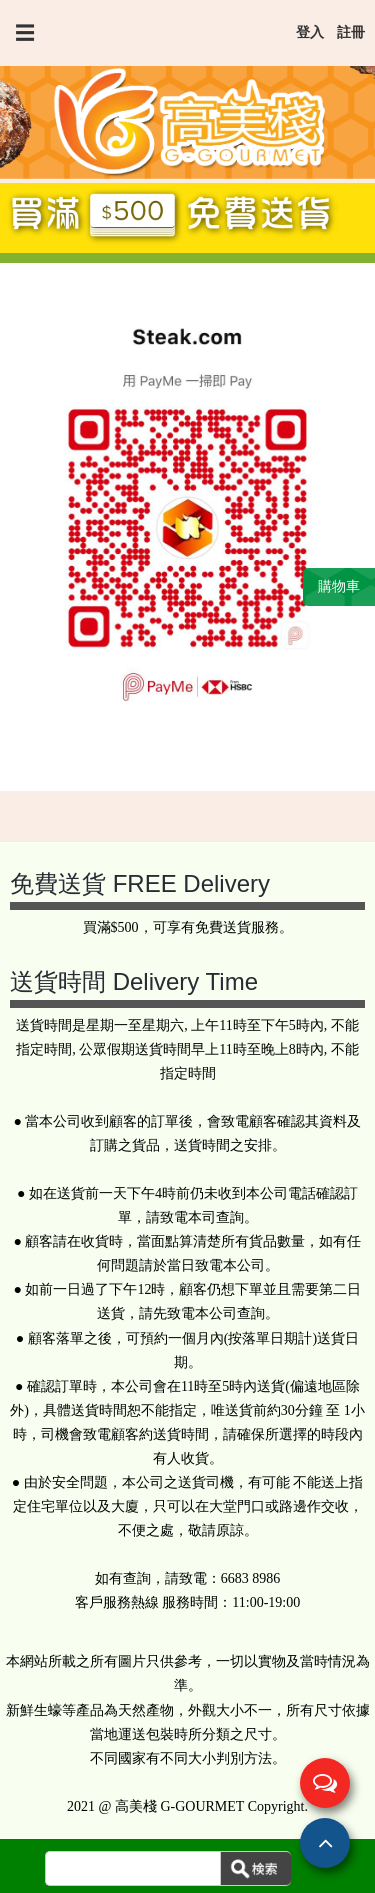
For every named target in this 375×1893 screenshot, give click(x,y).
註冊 (351, 32)
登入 (310, 32)
